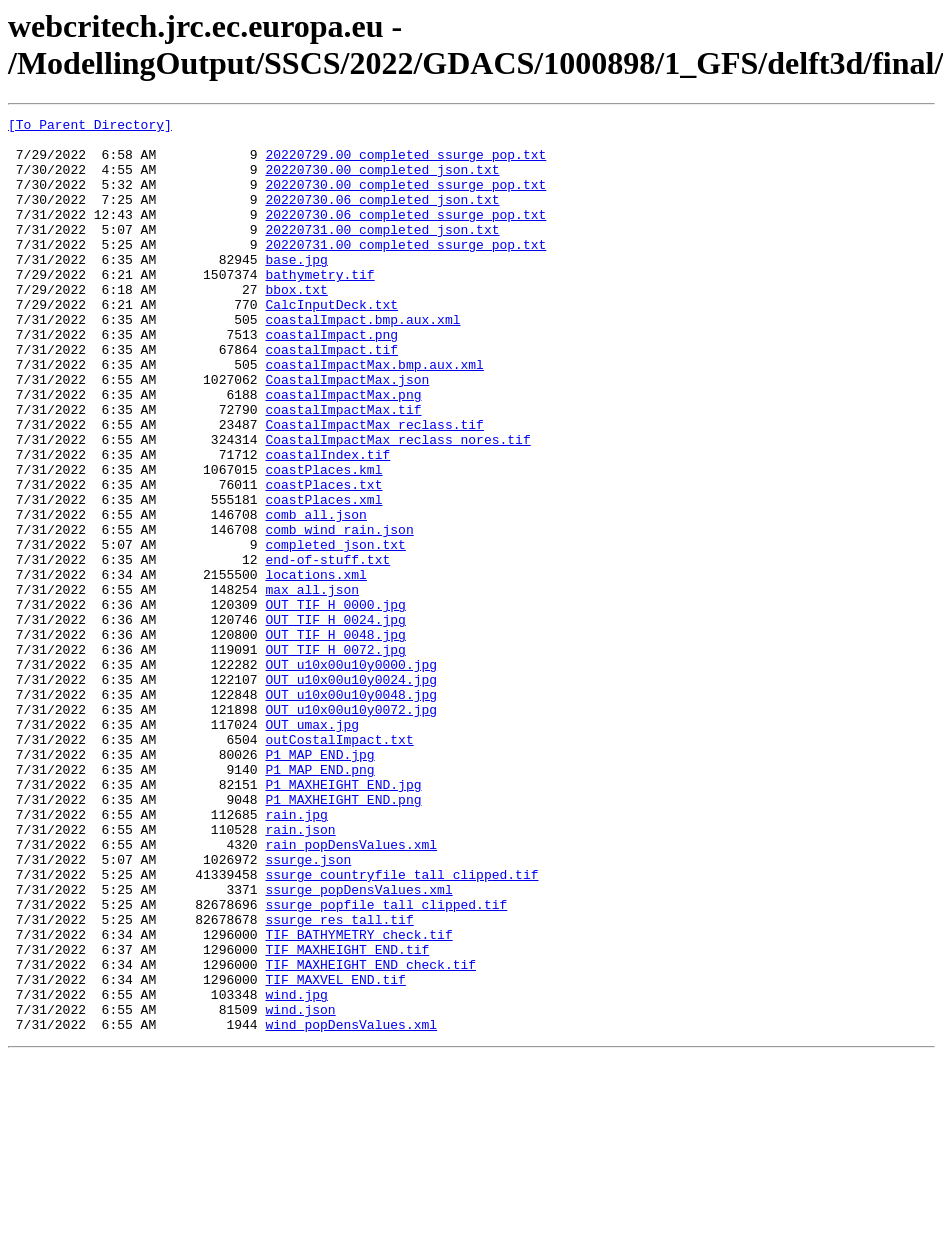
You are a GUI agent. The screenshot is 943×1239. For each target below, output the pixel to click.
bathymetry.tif (319, 307)
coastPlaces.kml (323, 541)
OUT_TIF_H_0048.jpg (335, 739)
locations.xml (315, 667)
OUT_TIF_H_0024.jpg (335, 721)
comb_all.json (315, 595)
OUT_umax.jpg (312, 847)
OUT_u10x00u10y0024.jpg (351, 793)
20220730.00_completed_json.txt (382, 181)
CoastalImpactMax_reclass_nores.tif (397, 505)
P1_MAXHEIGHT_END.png (343, 937)
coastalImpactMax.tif (343, 469)
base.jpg (296, 289)
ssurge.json (308, 1009)
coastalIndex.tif (327, 523)
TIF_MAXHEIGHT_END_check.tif (370, 1135)
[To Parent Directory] (90, 127)
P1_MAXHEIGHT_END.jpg (343, 919)
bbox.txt (296, 325)
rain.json (300, 973)
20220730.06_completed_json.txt (382, 217)
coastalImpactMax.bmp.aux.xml (374, 415)
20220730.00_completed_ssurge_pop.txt (405, 199)
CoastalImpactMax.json (347, 433)
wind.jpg (296, 1171)
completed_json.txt (335, 631)
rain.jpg (296, 955)
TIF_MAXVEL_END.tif (335, 1153)
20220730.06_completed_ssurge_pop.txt (405, 235)
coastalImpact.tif (331, 397)
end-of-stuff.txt (327, 649)
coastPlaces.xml (323, 577)
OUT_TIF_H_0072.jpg (335, 757)
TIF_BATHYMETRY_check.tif (358, 1099)
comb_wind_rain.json (339, 613)
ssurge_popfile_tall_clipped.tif (386, 1063)
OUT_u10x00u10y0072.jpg (351, 829)
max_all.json (312, 685)
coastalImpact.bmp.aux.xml (362, 361)
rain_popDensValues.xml (351, 991)
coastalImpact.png (331, 379)
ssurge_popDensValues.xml (358, 1045)
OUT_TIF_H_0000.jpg (335, 703)
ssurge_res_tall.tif (339, 1081)
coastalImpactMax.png (343, 451)
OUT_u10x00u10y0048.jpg (351, 811)
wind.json (300, 1189)
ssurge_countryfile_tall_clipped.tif (401, 1027)
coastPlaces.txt (323, 559)
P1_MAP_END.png (319, 901)
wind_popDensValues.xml (351, 1207)
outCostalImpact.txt (339, 865)
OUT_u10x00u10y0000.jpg (351, 775)
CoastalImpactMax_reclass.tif (374, 487)
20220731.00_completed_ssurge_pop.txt (405, 271)
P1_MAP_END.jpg (319, 883)
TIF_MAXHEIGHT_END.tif (347, 1117)
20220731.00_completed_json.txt (382, 253)
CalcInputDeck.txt (331, 343)
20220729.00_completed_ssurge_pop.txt (405, 163)
